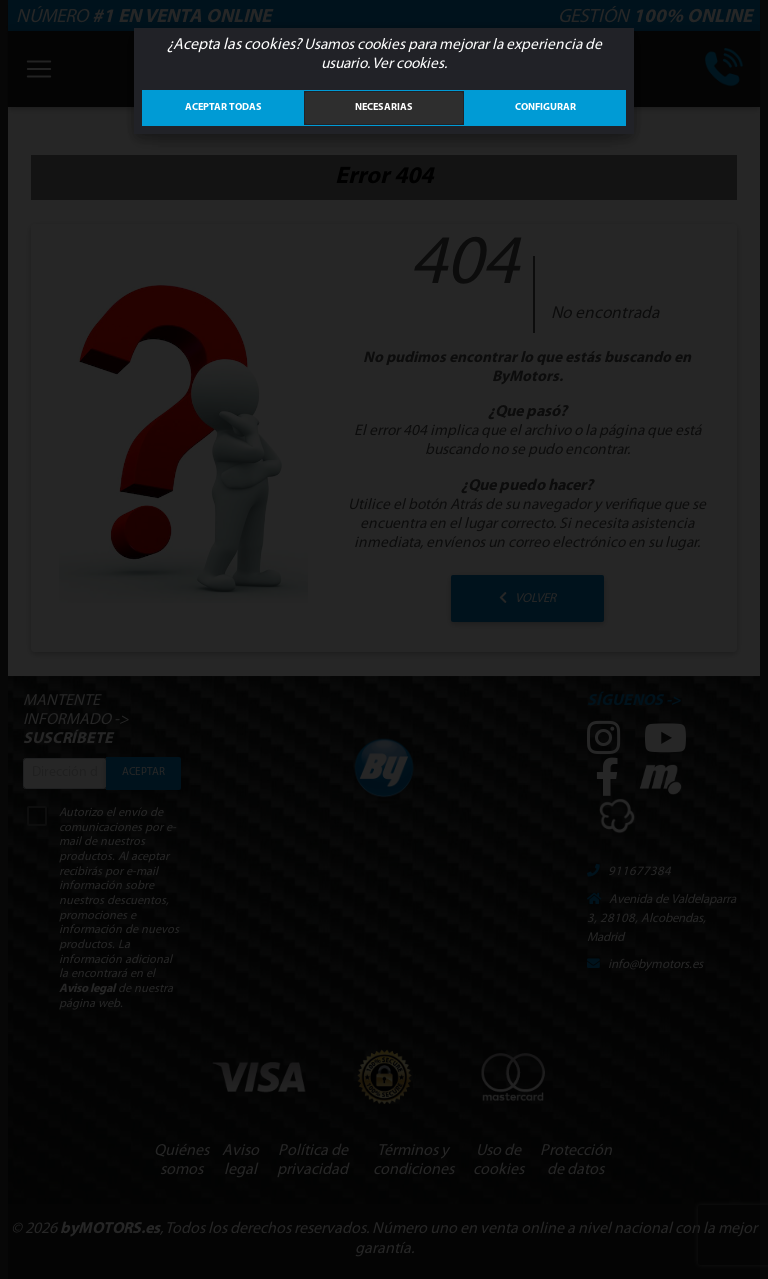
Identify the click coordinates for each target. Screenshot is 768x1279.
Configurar (545, 107)
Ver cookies (408, 64)
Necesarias (384, 107)
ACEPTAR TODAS (223, 107)
